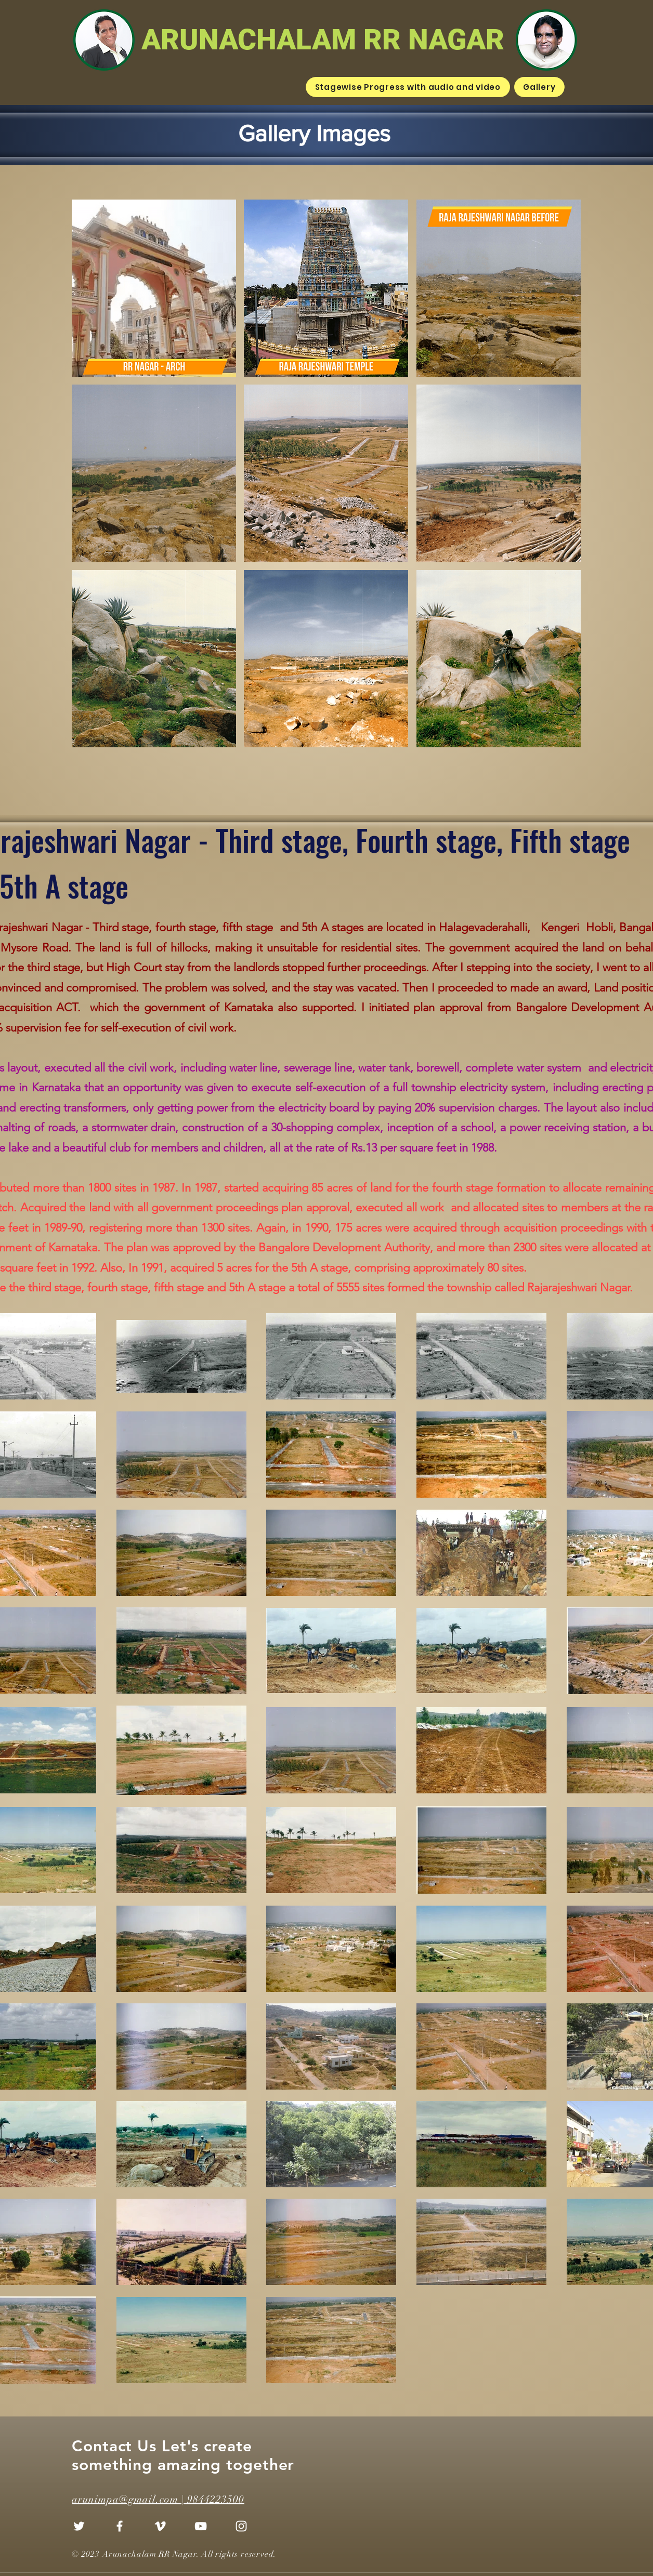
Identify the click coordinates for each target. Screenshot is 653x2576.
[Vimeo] (160, 2526)
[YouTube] (200, 2526)
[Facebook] (119, 2526)
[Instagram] (241, 2526)
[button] (154, 288)
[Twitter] (79, 2526)
